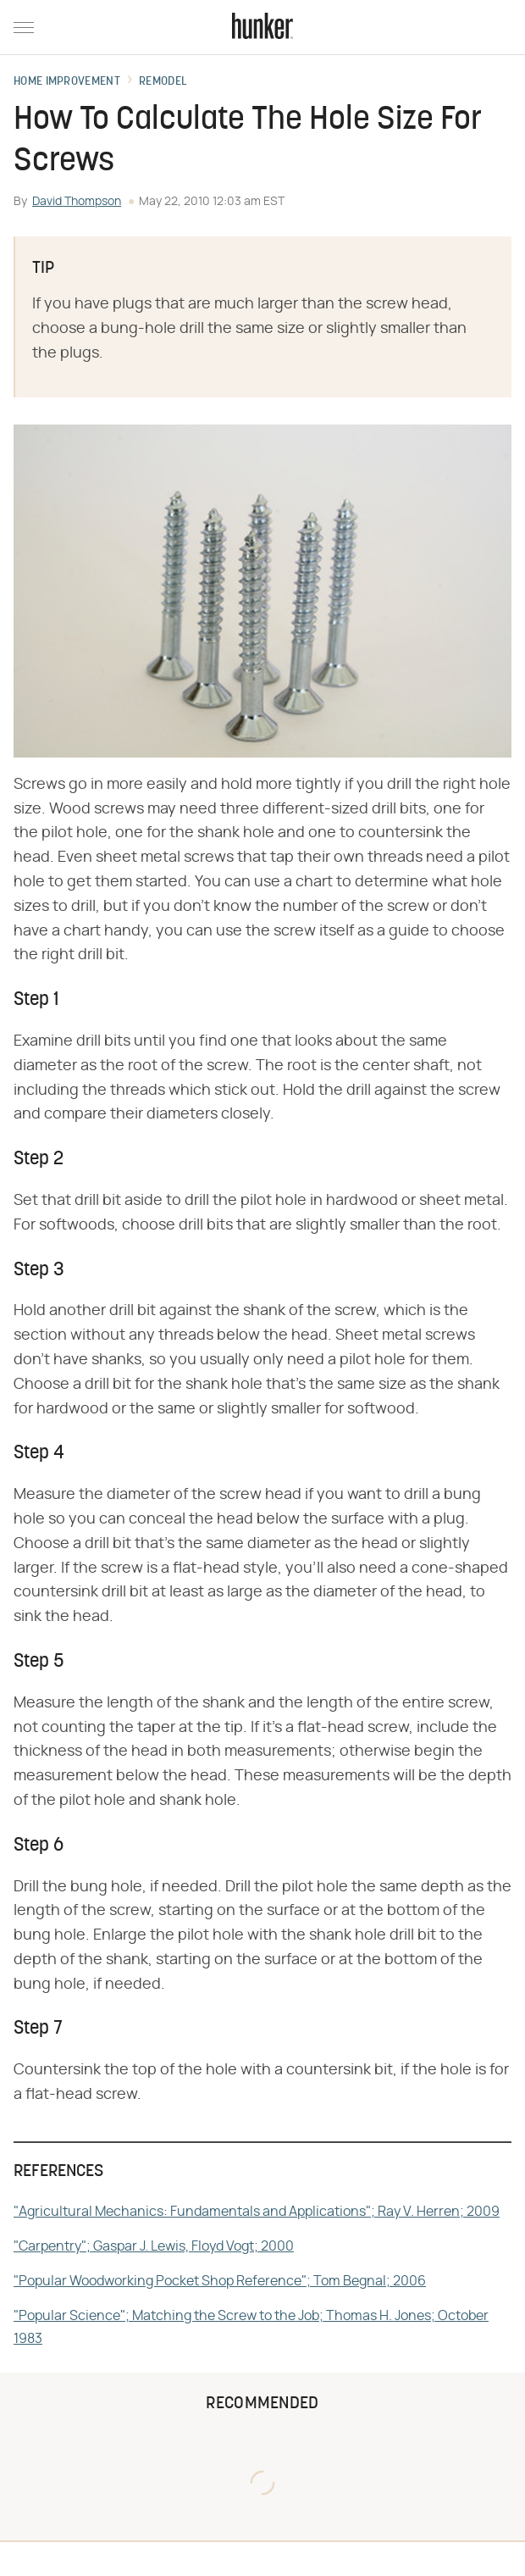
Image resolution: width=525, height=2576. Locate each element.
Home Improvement (67, 82)
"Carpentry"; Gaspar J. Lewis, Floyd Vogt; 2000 (154, 2246)
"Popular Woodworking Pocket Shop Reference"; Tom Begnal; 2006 (220, 2281)
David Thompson (76, 202)
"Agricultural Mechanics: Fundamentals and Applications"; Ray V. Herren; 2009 (257, 2211)
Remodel (163, 82)
